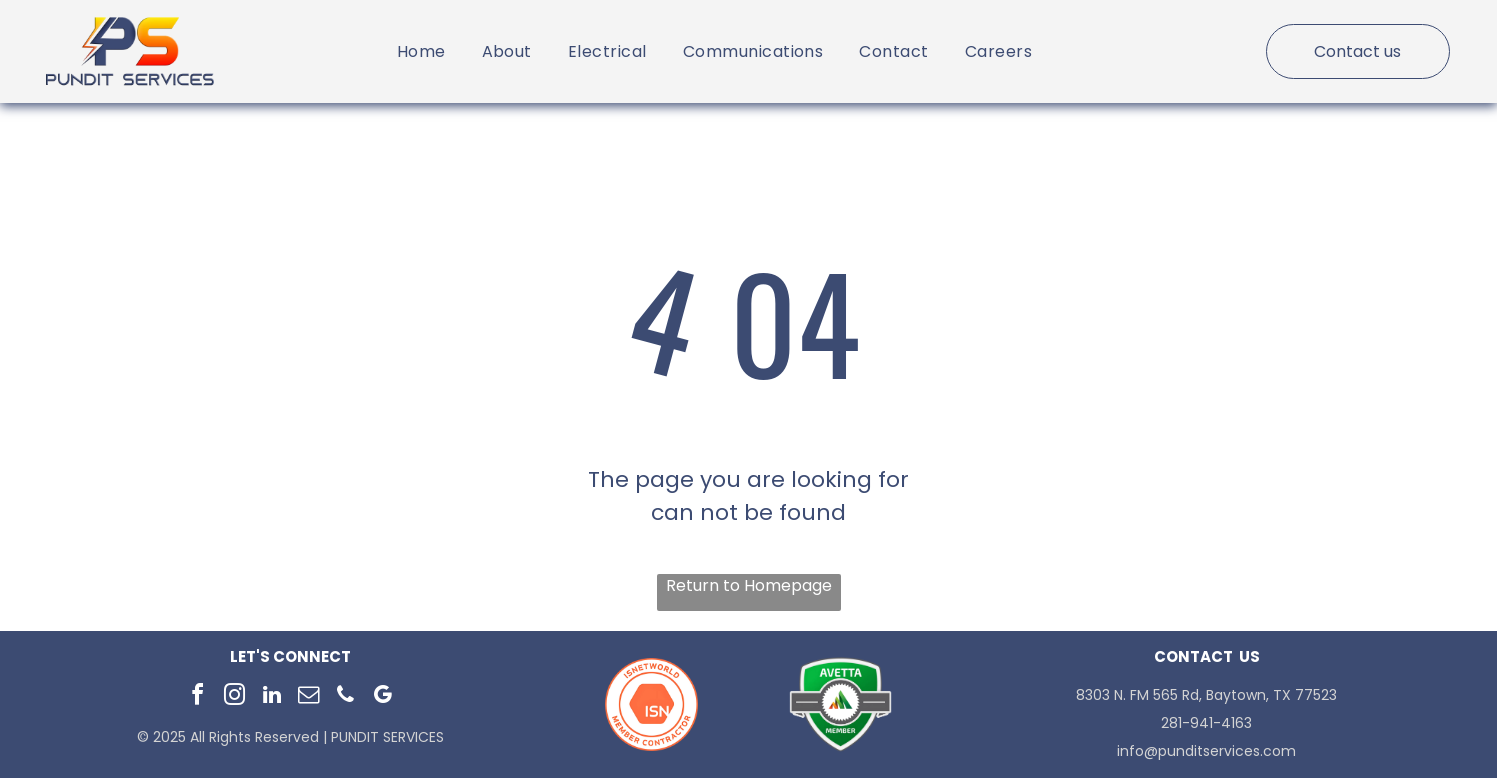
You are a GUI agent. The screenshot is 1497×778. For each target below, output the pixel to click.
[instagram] (235, 697)
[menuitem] (421, 51)
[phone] (346, 697)
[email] (309, 697)
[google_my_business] (383, 697)
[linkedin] (272, 697)
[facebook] (198, 697)
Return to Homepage (749, 585)
